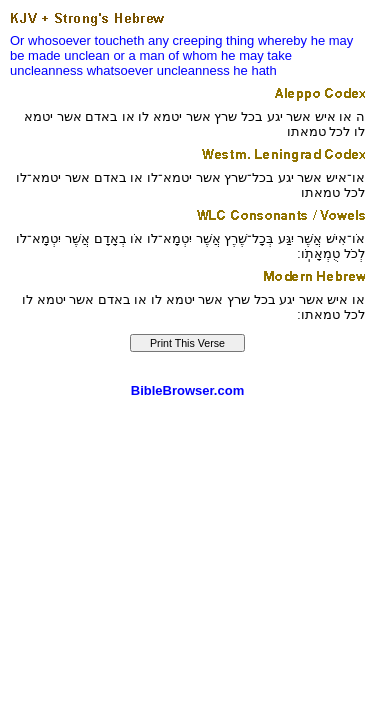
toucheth (120, 40)
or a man (138, 55)
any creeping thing (201, 40)
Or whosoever (50, 40)
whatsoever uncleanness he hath (182, 70)
